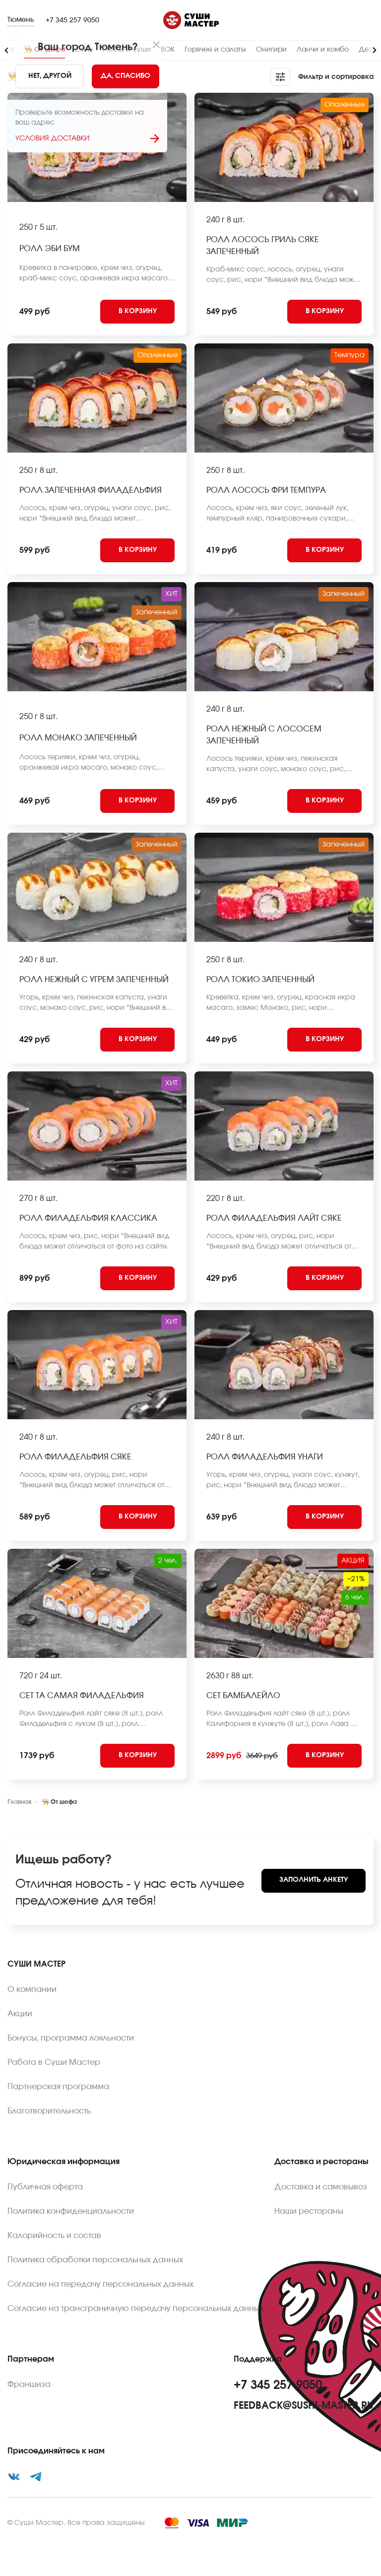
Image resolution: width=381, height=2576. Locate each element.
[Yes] (125, 76)
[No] (49, 76)
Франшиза (29, 2384)
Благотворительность (49, 2111)
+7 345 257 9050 (72, 20)
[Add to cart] (137, 312)
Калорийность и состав (54, 2236)
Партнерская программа (58, 2087)
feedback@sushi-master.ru (304, 2406)
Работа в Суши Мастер (53, 2062)
